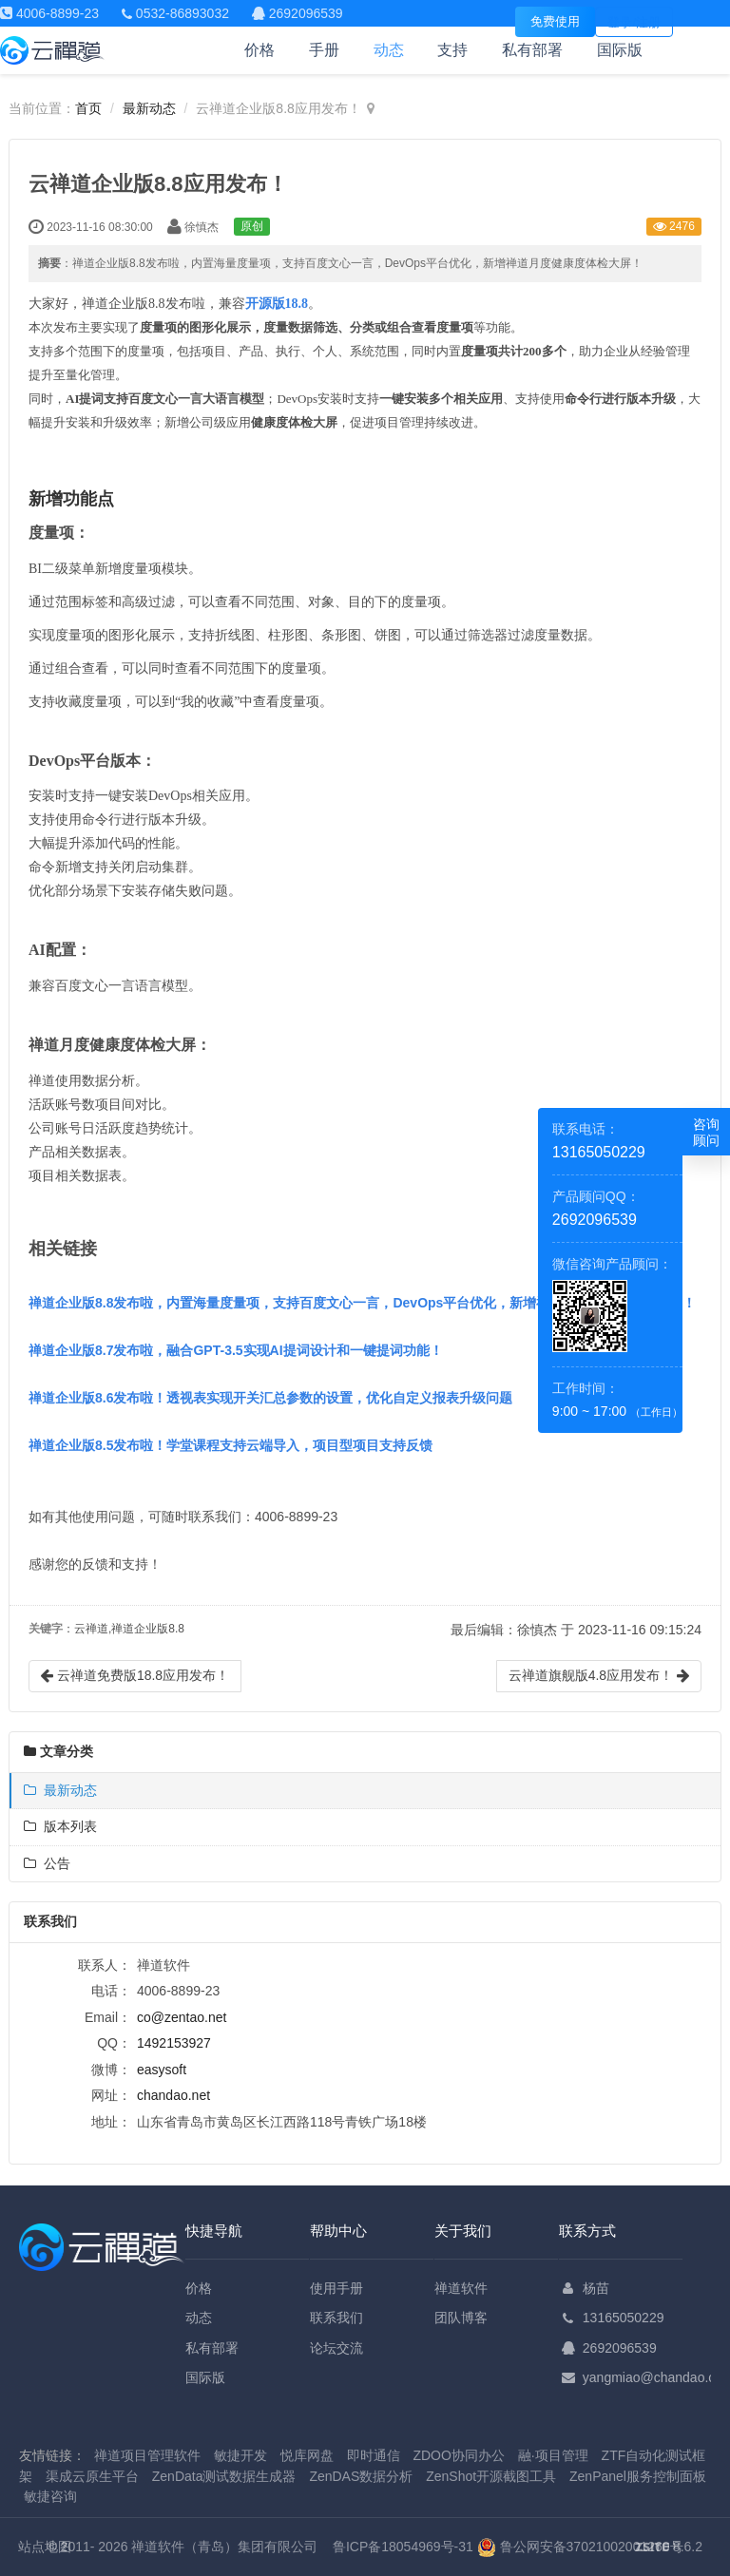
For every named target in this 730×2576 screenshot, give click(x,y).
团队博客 (461, 2317)
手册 (324, 50)
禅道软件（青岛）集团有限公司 (224, 2546)
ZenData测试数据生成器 (224, 2476)
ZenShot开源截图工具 (491, 2476)
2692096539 (620, 2348)
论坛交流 (336, 2348)
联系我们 (336, 2317)
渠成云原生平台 (92, 2476)
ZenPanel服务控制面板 (637, 2476)
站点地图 (44, 2546)
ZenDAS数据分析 (361, 2476)
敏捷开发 (240, 2455)
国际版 (620, 50)
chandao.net (173, 2095)
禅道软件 (461, 2288)
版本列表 (60, 1826)
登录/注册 (634, 22)
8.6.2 (668, 2548)
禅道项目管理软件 (147, 2455)
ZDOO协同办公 (458, 2455)
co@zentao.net (181, 2017)
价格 (259, 50)
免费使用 (555, 21)
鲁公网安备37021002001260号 (580, 2546)
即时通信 (373, 2455)
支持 (452, 50)
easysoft (161, 2069)
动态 (389, 50)
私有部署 (532, 50)
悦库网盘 (307, 2455)
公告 (47, 1863)
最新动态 (149, 108)
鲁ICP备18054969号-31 (403, 2546)
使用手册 (336, 2288)
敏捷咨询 (50, 2496)
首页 (88, 108)
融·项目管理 (553, 2455)
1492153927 (174, 2043)
